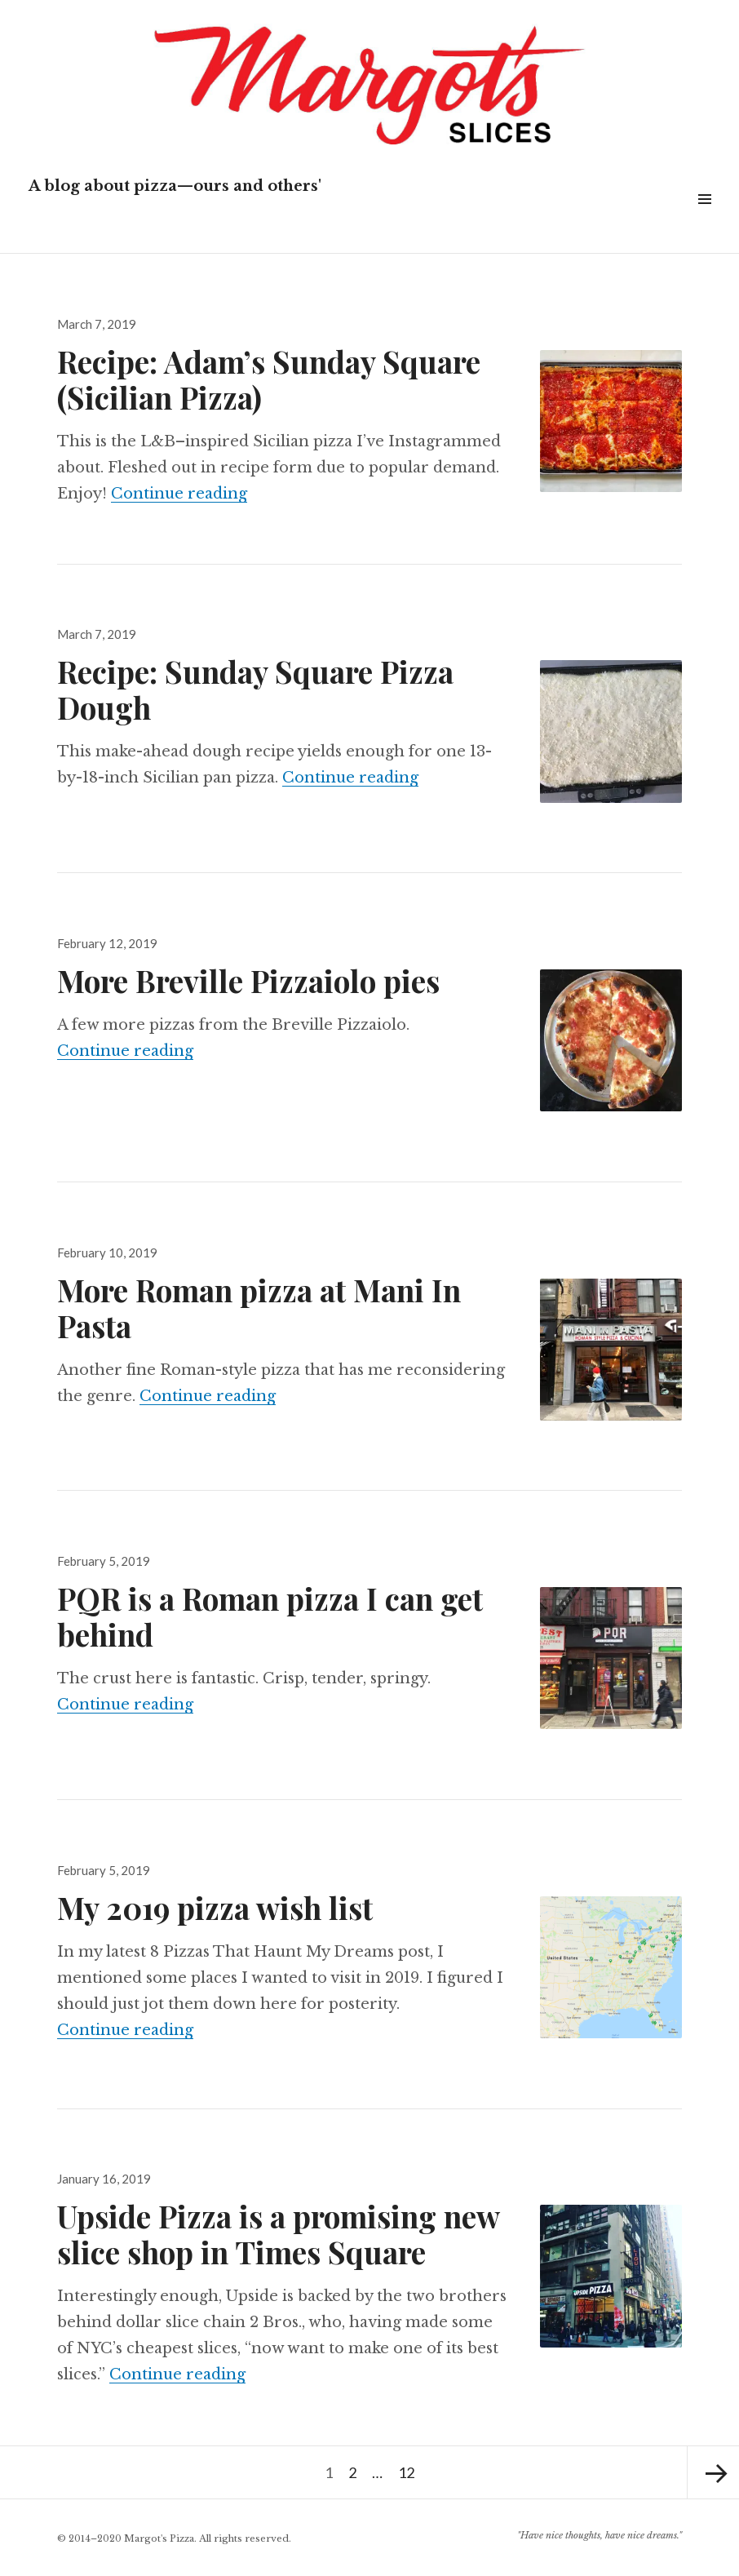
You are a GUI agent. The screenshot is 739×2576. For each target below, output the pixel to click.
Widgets (704, 217)
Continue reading (179, 494)
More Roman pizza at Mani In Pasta (259, 1308)
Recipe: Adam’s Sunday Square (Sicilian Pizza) (268, 379)
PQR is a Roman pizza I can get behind (270, 1616)
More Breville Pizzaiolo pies (248, 980)
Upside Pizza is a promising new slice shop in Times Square (278, 2234)
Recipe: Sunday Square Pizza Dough (255, 689)
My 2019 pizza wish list (215, 1907)
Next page (713, 2472)
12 (409, 2463)
